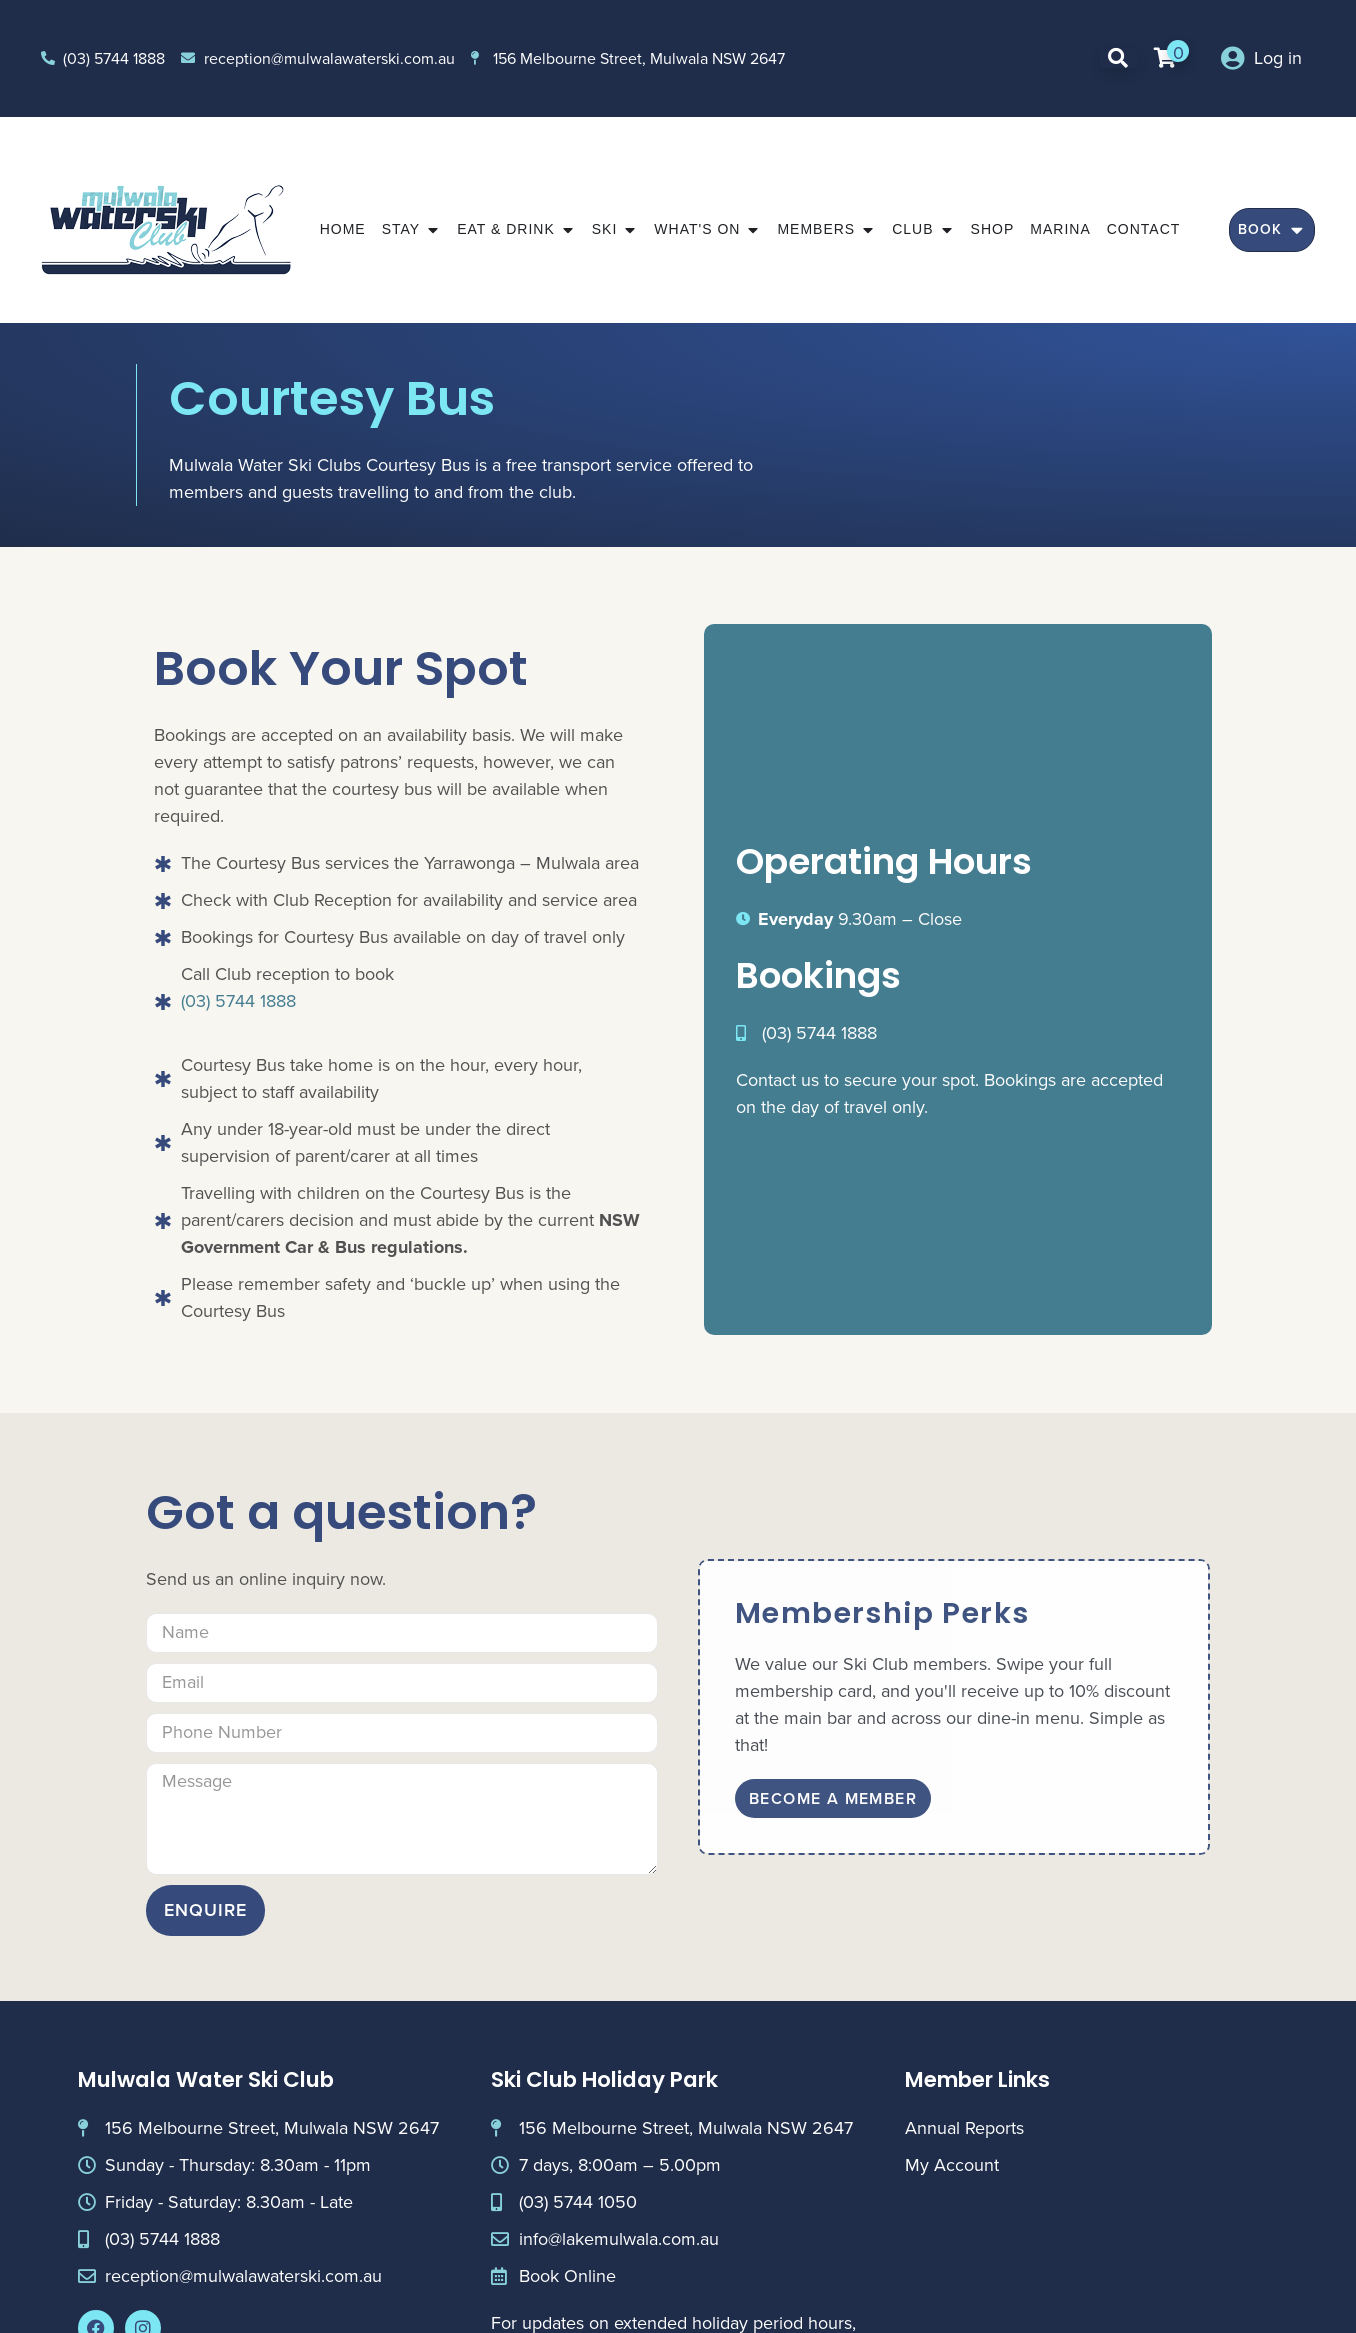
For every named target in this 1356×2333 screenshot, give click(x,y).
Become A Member (833, 1798)
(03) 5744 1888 (238, 1001)
